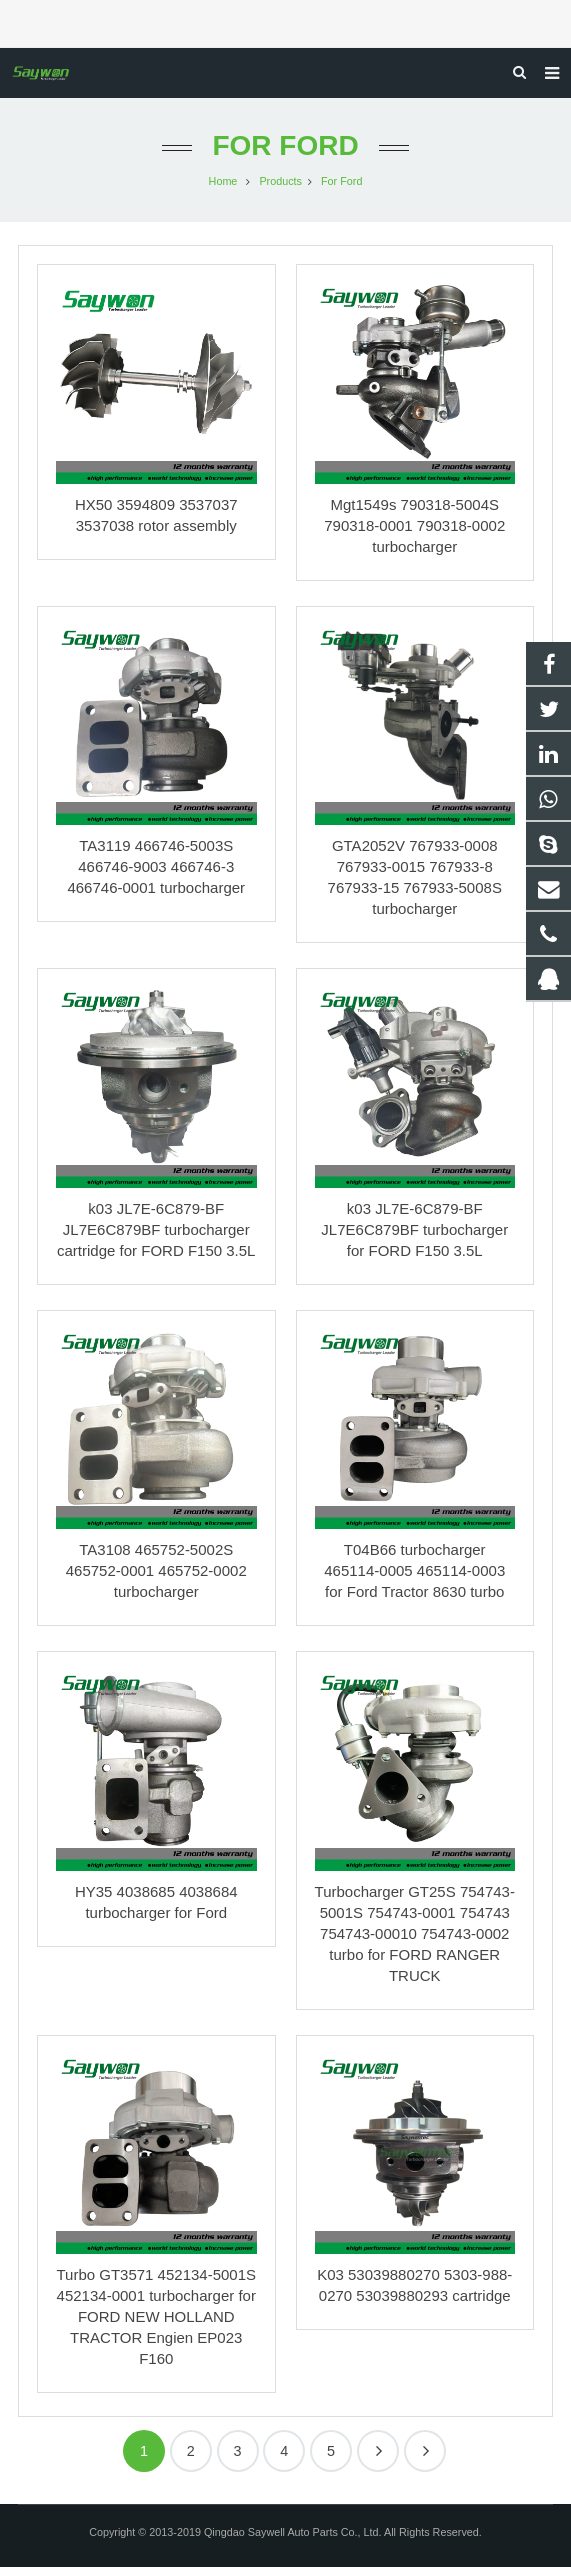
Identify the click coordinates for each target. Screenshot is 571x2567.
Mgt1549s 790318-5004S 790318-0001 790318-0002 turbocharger (414, 525)
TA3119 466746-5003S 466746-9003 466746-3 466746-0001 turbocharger (156, 866)
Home (223, 181)
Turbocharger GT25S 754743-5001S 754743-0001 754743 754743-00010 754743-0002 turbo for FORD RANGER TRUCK (415, 1933)
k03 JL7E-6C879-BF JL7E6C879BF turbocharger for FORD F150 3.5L (414, 1229)
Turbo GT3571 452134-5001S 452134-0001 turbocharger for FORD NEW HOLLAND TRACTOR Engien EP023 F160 (156, 2316)
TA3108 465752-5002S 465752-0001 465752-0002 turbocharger (156, 1570)
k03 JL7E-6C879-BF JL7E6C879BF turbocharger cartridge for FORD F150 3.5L (156, 1229)
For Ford (285, 145)
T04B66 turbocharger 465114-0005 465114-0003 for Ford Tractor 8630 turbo (414, 1570)
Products (280, 181)
